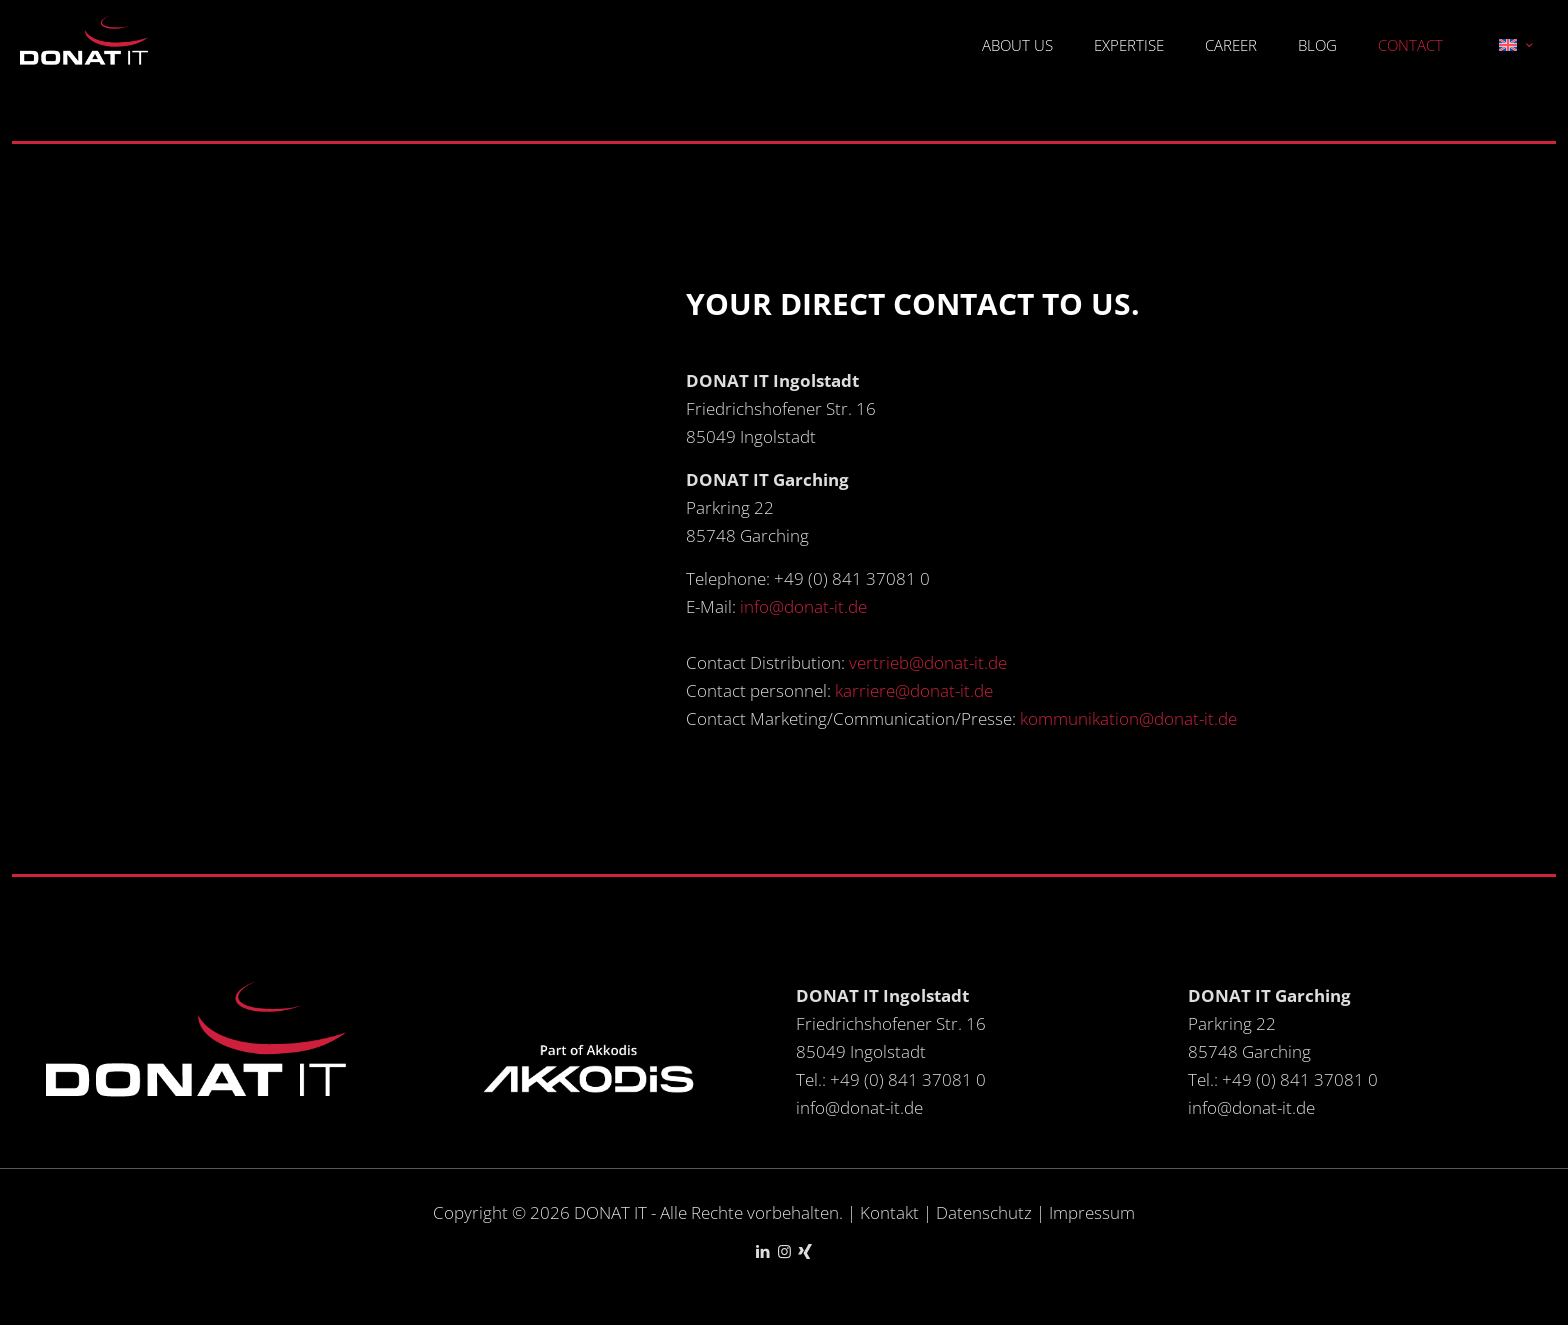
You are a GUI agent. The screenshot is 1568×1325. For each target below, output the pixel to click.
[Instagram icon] (784, 1251)
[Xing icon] (805, 1251)
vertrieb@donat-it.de (928, 662)
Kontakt (889, 1212)
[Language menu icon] (1515, 45)
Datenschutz (986, 1212)
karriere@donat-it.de (914, 690)
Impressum (1092, 1212)
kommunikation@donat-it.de (1128, 718)
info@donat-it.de (803, 606)
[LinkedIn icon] (763, 1251)
